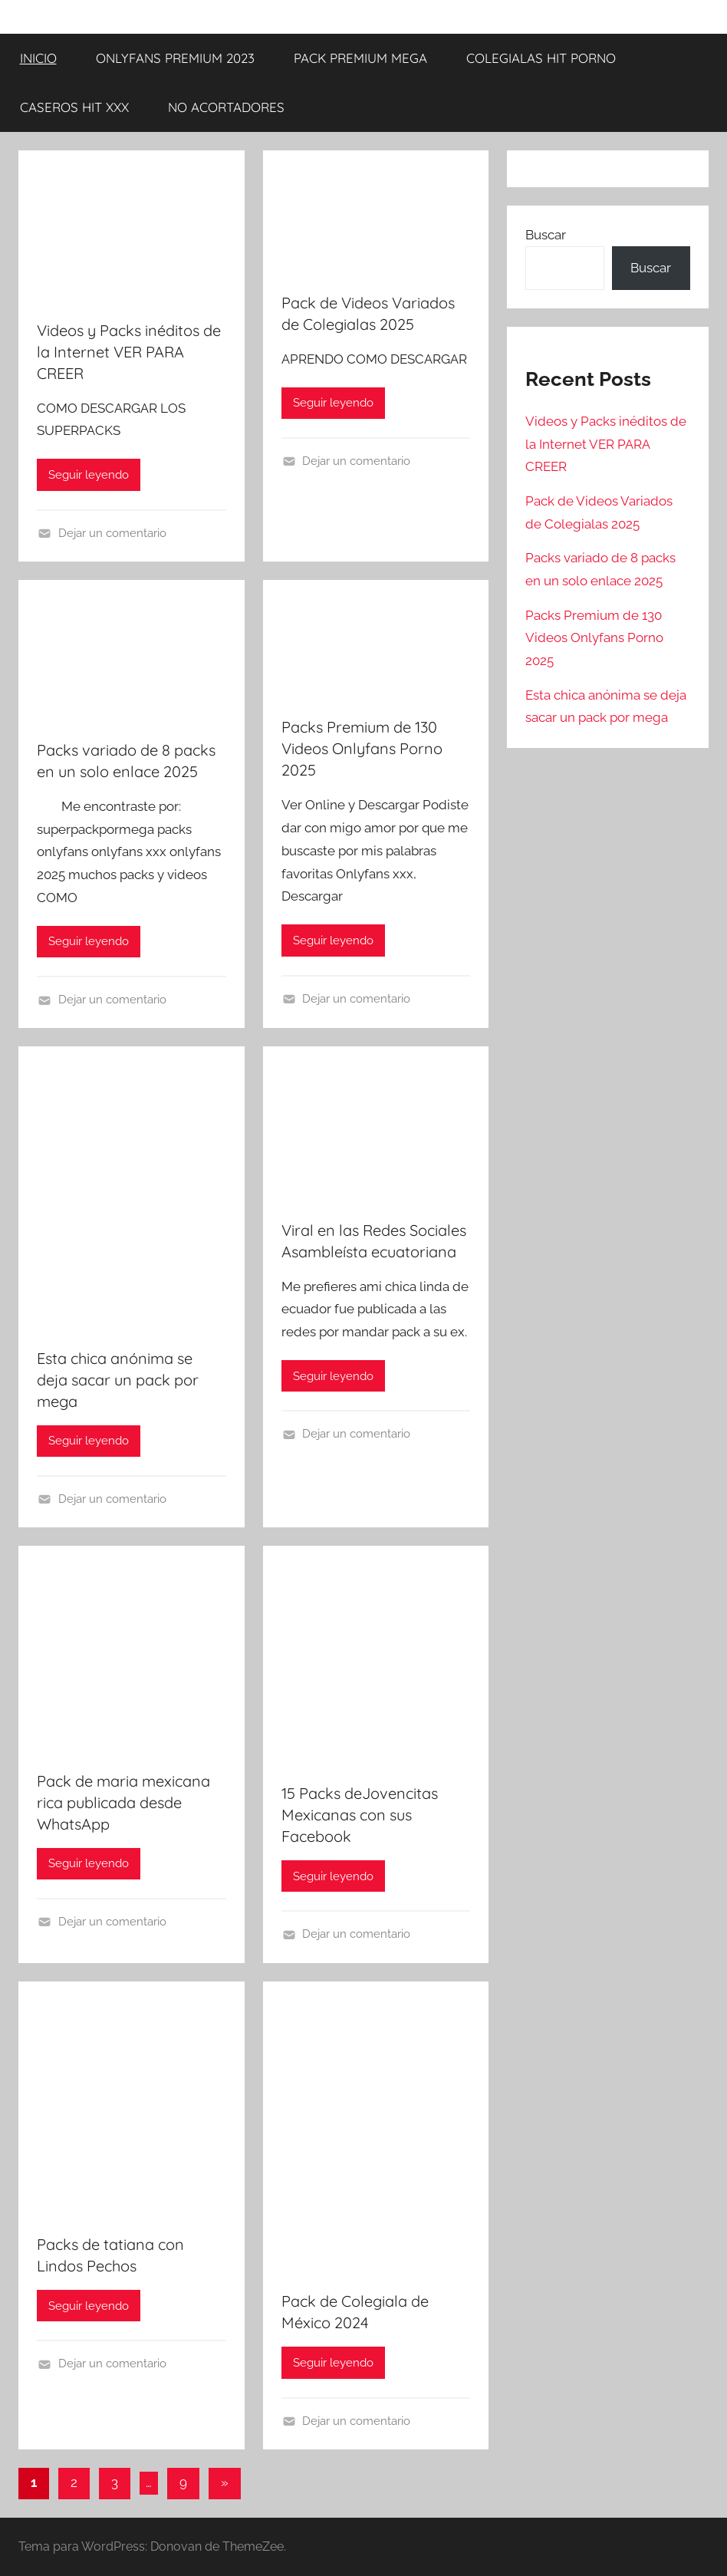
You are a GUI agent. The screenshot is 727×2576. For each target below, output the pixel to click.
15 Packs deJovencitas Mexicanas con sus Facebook (359, 1815)
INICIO (38, 58)
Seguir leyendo (88, 475)
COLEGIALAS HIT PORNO (541, 58)
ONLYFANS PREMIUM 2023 (175, 58)
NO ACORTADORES (226, 107)
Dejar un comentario (112, 533)
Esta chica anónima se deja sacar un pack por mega (118, 1380)
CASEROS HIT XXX (74, 107)
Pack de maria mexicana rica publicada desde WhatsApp (123, 1802)
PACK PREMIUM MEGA (360, 58)
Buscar (545, 234)
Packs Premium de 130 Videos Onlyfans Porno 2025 (361, 748)
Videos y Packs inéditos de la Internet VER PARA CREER (129, 352)
